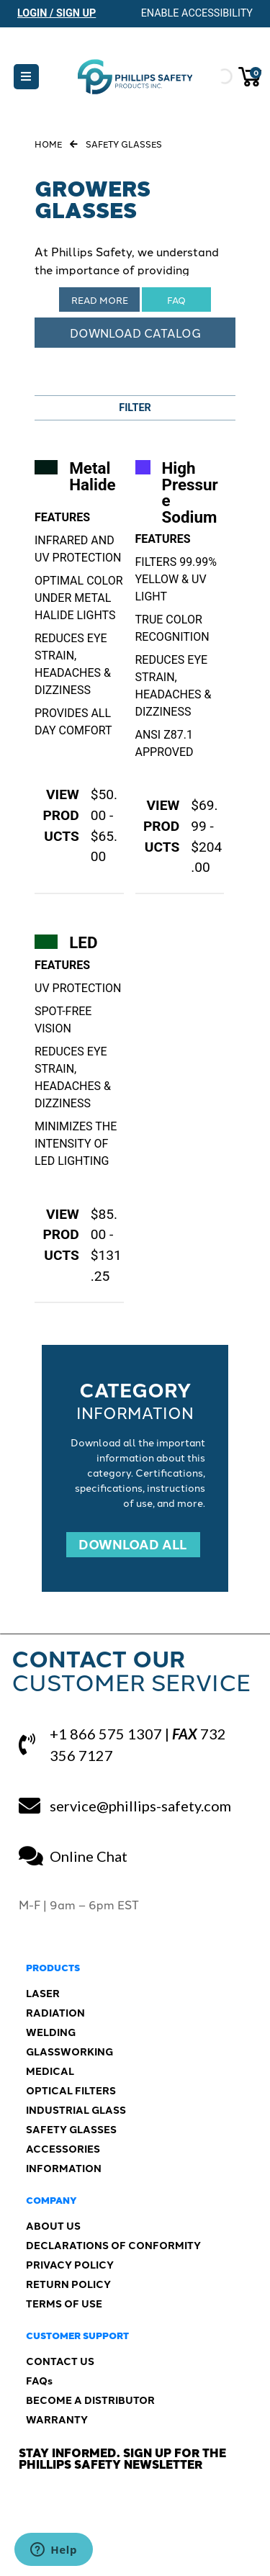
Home (48, 144)
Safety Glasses (124, 144)
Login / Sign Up (56, 13)
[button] (26, 76)
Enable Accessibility (197, 13)
